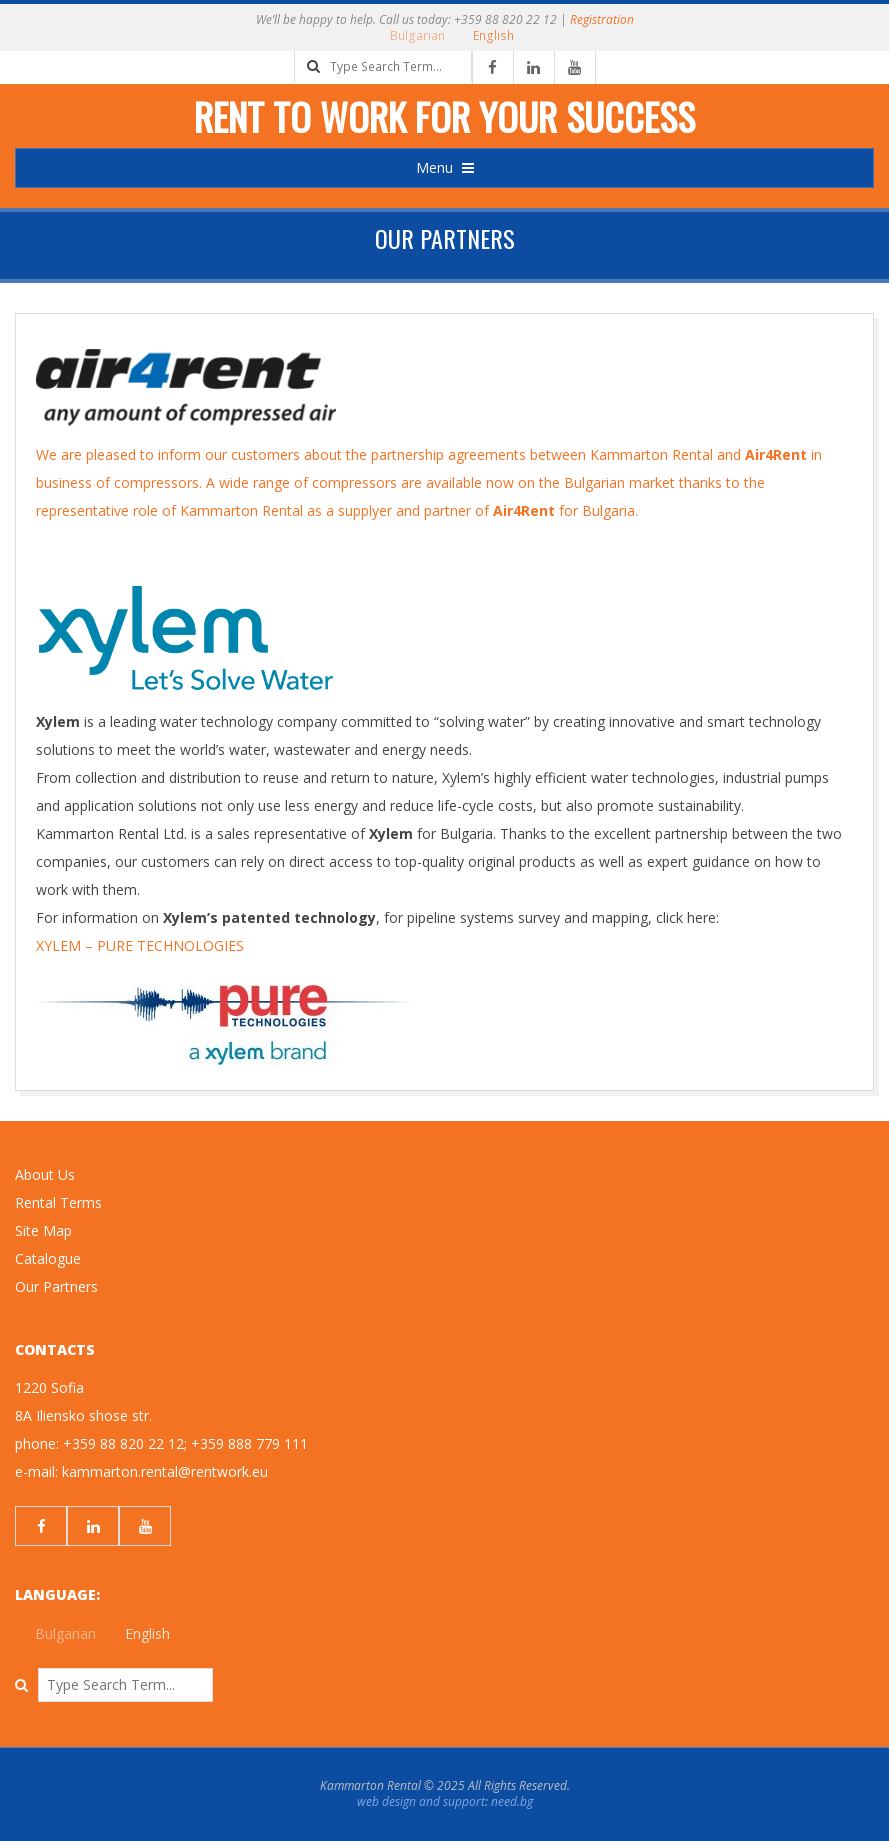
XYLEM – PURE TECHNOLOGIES (140, 945)
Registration (602, 19)
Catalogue (48, 1258)
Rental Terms (58, 1202)
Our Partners (56, 1286)
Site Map (43, 1230)
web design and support (421, 1801)
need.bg (512, 1801)
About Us (45, 1174)
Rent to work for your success (444, 116)
